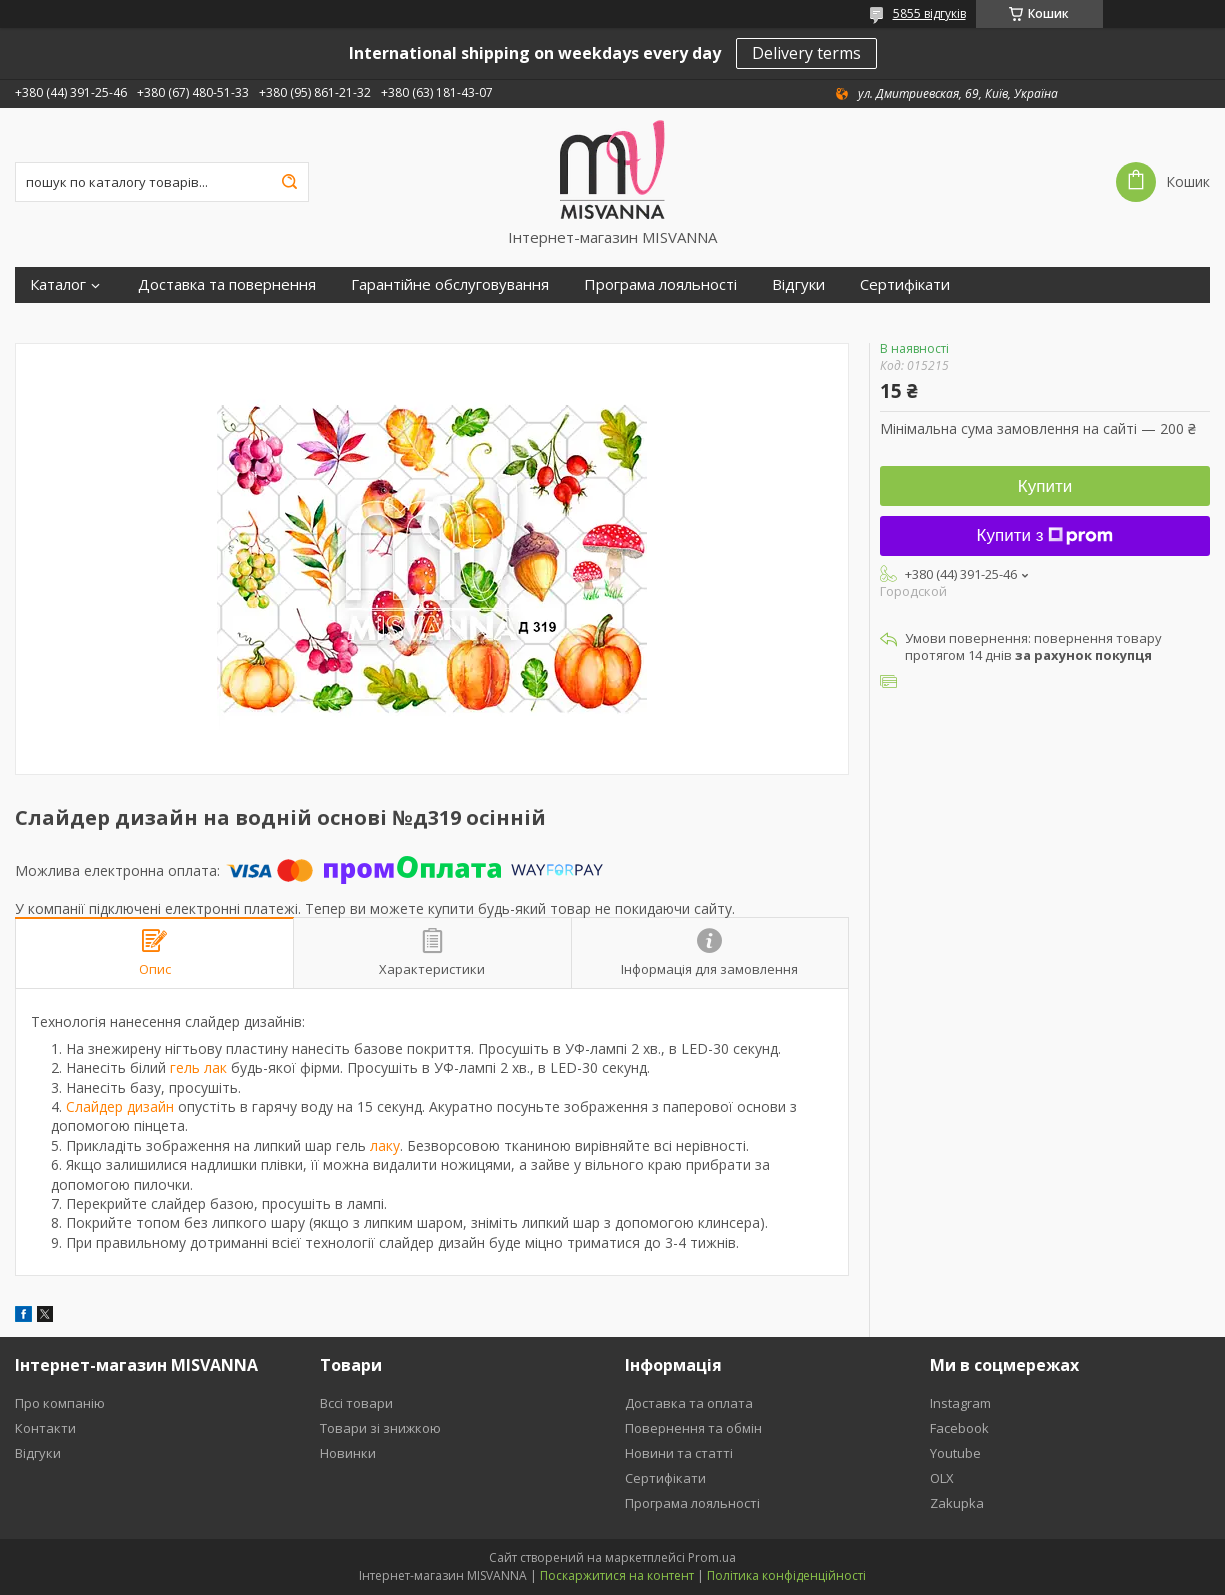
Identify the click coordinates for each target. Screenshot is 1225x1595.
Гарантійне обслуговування (450, 284)
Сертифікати (905, 284)
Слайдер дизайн (120, 1106)
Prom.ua (712, 1557)
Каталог (58, 284)
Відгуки (798, 284)
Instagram (960, 1403)
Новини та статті (679, 1453)
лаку (385, 1145)
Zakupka (957, 1503)
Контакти (45, 1428)
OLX (942, 1478)
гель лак (198, 1067)
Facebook (959, 1428)
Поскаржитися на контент (617, 1575)
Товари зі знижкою (380, 1428)
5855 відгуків (929, 13)
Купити (1045, 486)
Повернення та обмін (693, 1428)
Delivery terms (806, 53)
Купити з (1045, 535)
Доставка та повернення (227, 284)
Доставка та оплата (689, 1403)
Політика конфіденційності (786, 1575)
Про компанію (60, 1403)
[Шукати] (289, 182)
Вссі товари (356, 1403)
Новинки (348, 1453)
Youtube (955, 1453)
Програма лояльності (660, 284)
